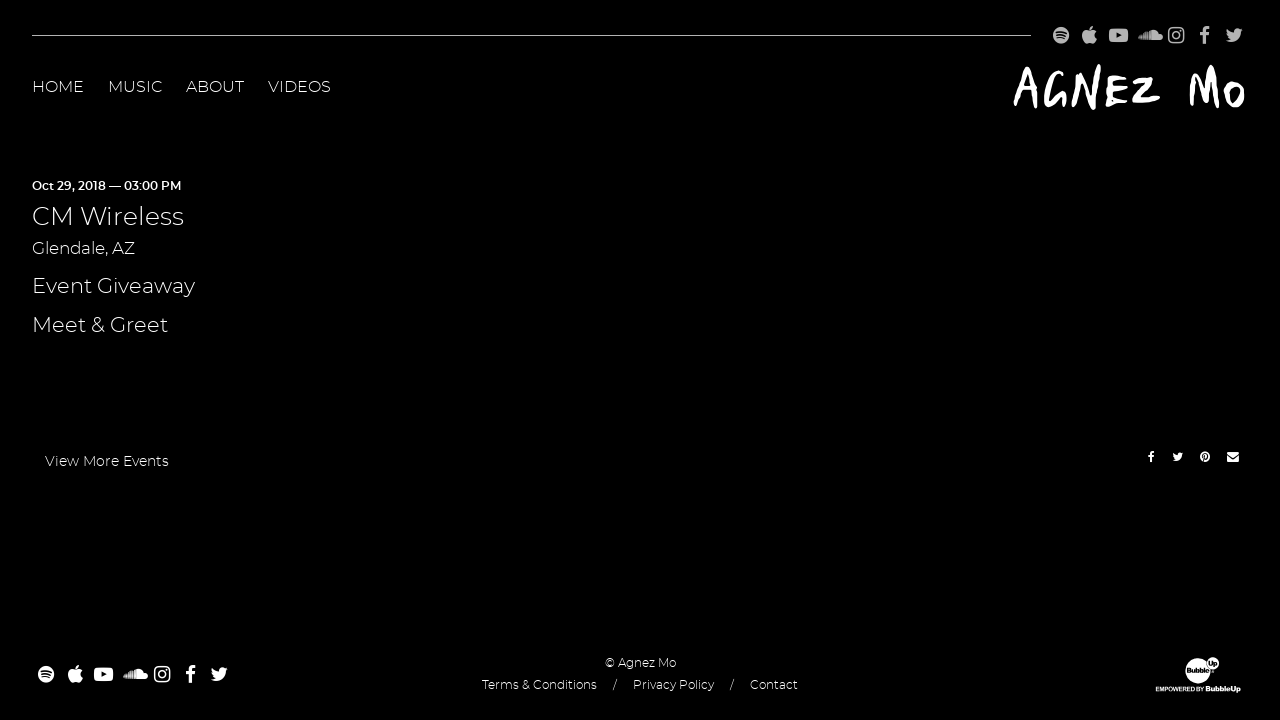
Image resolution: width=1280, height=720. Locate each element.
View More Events (107, 462)
